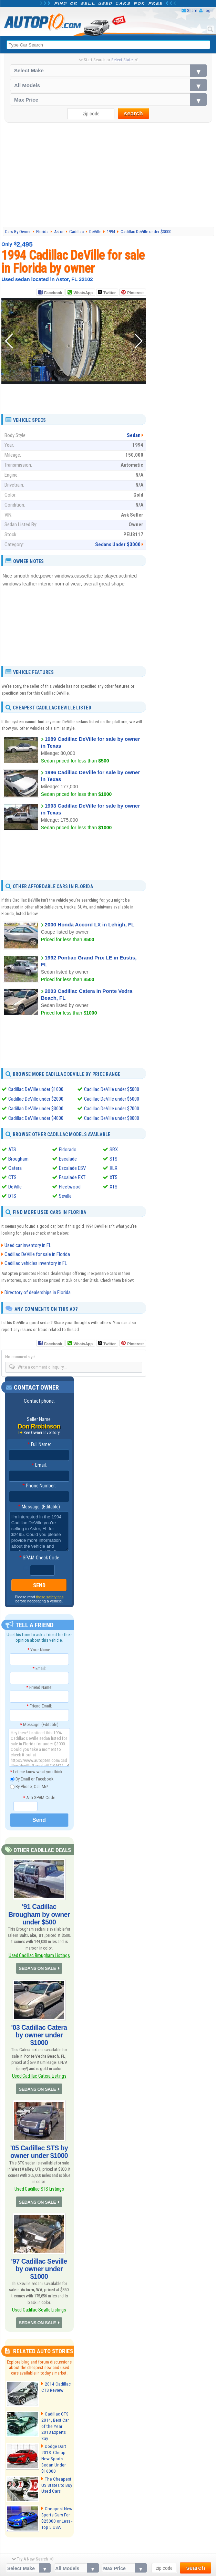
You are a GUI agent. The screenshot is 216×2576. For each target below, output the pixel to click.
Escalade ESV (72, 1168)
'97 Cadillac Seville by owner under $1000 (39, 2240)
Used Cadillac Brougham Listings (39, 1945)
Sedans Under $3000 (118, 544)
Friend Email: (39, 1705)
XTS (113, 1187)
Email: (39, 1465)
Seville (65, 1196)
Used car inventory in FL (27, 1245)
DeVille (15, 1187)
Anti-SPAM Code (39, 1797)
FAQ (120, 2562)
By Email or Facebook (31, 1779)
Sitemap (91, 2562)
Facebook (53, 293)
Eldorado (67, 1149)
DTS (12, 1196)
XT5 (113, 1177)
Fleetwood (70, 1187)
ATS (12, 1149)
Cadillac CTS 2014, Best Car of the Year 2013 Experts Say (56, 2389)
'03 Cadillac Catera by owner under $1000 (39, 2020)
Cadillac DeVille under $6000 (112, 1099)
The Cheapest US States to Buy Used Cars (56, 2445)
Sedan (134, 435)
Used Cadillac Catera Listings (39, 2055)
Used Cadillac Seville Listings (39, 2276)
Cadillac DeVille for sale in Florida (37, 1254)
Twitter (106, 292)
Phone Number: (39, 1486)
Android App (69, 2562)
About (107, 2562)
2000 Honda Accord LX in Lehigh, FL (89, 924)
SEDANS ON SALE (37, 1958)
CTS (12, 1177)
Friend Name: (39, 1687)
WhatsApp (83, 293)
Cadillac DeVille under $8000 (112, 1118)
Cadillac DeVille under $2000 (36, 1099)
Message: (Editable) (39, 1506)
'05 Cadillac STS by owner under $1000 (39, 2130)
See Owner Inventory (41, 1432)
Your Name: (39, 1649)
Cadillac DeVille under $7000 (112, 1108)
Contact (151, 2562)
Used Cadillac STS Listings (39, 2166)
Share (192, 10)
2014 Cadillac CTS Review (55, 2353)
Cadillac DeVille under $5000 (112, 1089)
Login (209, 10)
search (133, 113)
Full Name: (39, 1444)
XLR (113, 1168)
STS (113, 1159)
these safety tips (50, 1597)
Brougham (18, 1159)
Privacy (134, 2562)
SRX (114, 1149)
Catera (15, 1168)
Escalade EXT (72, 1177)
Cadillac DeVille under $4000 (36, 1118)
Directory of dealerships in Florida (37, 1292)
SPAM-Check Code (39, 1558)
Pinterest (135, 293)
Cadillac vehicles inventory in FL (35, 1263)
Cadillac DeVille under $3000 (36, 1108)
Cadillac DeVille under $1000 (36, 1089)
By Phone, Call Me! (29, 1787)
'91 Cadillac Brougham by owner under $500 (39, 1910)
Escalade (68, 1159)
